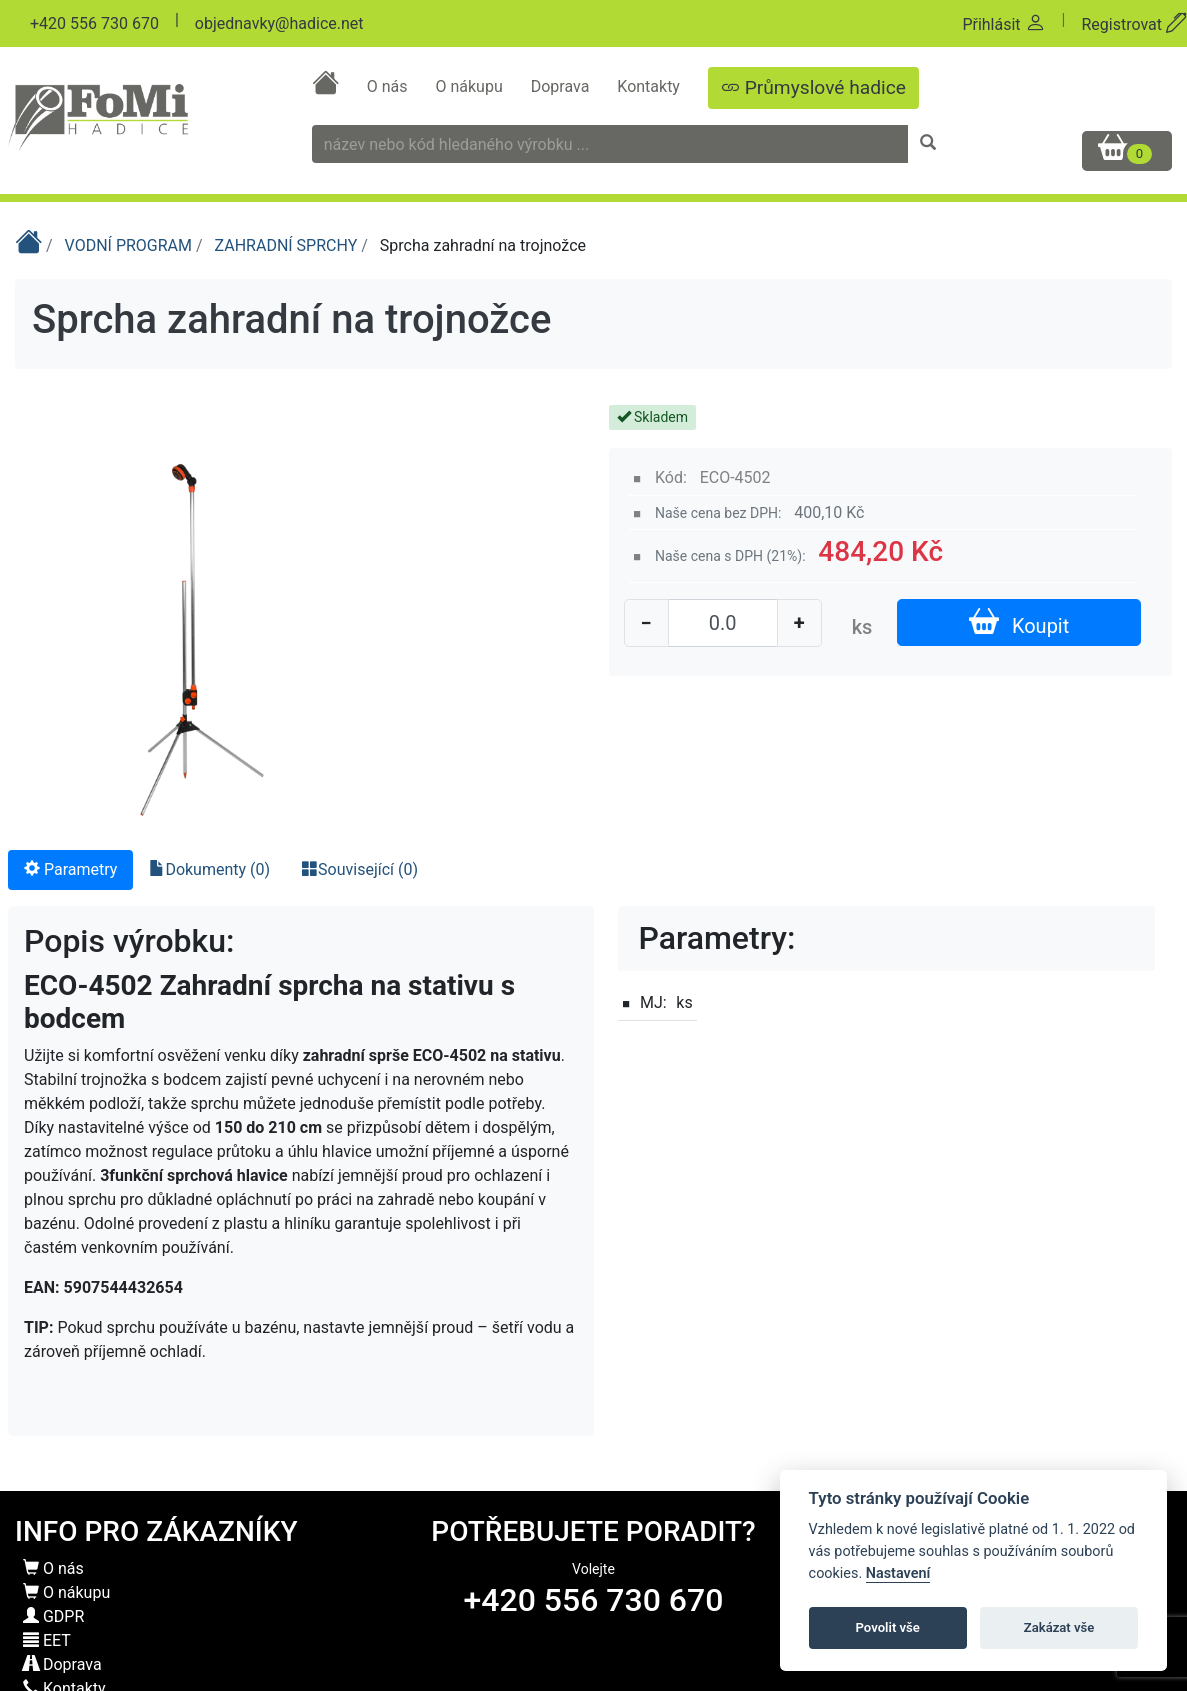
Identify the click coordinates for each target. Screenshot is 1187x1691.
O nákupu (470, 86)
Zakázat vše (1059, 1627)
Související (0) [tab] (360, 869)
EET (47, 1640)
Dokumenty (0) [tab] (209, 869)
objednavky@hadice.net (279, 23)
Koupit (1019, 622)
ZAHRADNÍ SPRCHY (288, 245)
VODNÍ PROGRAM (130, 245)
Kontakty (650, 86)
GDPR (53, 1616)
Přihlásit (1003, 24)
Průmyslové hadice (813, 87)
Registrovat (1134, 24)
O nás (389, 86)
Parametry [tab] (70, 869)
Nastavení (898, 1573)
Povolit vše (888, 1627)
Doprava (562, 86)
